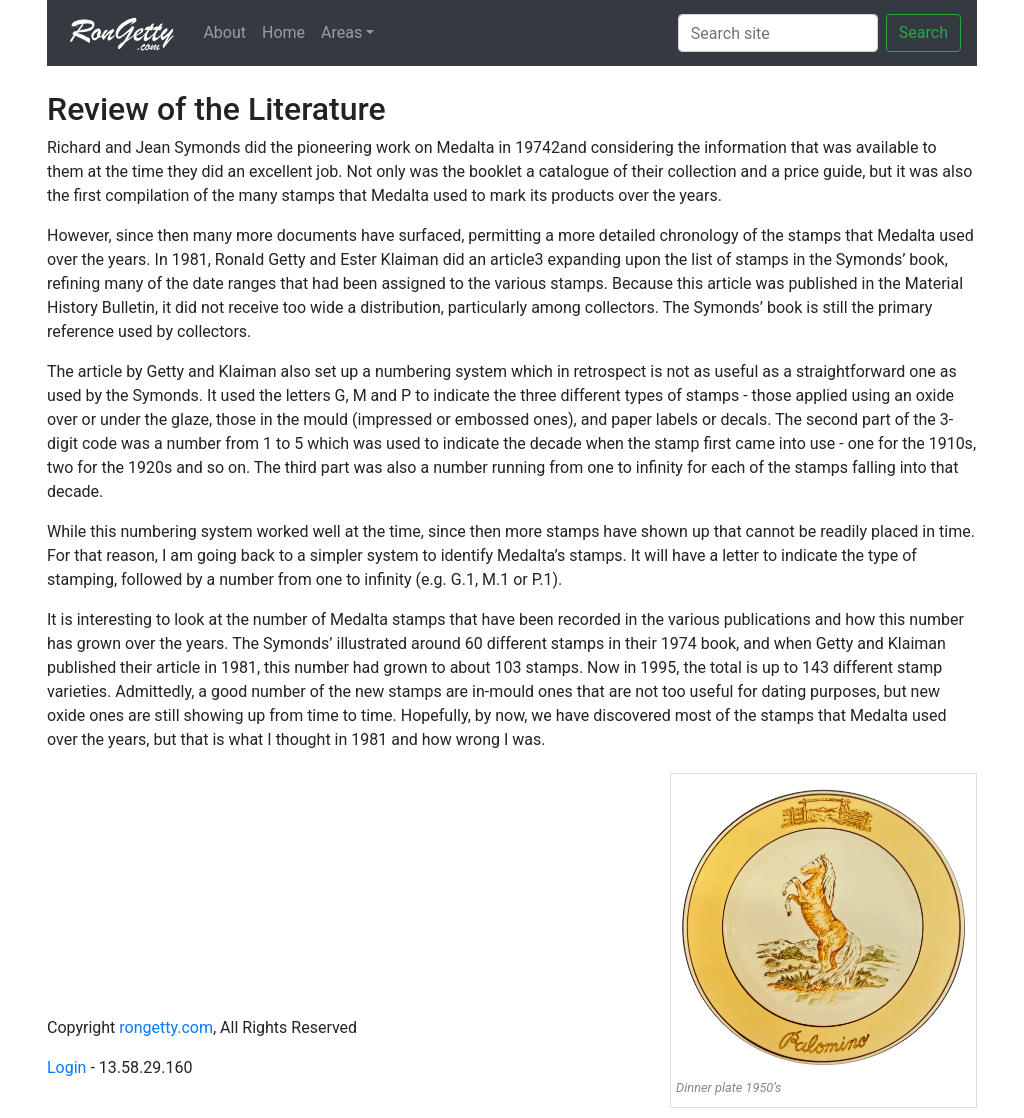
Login (66, 1067)
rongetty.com (166, 1027)
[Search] (778, 33)
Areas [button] (341, 32)
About (224, 32)
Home (283, 32)
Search (923, 32)
